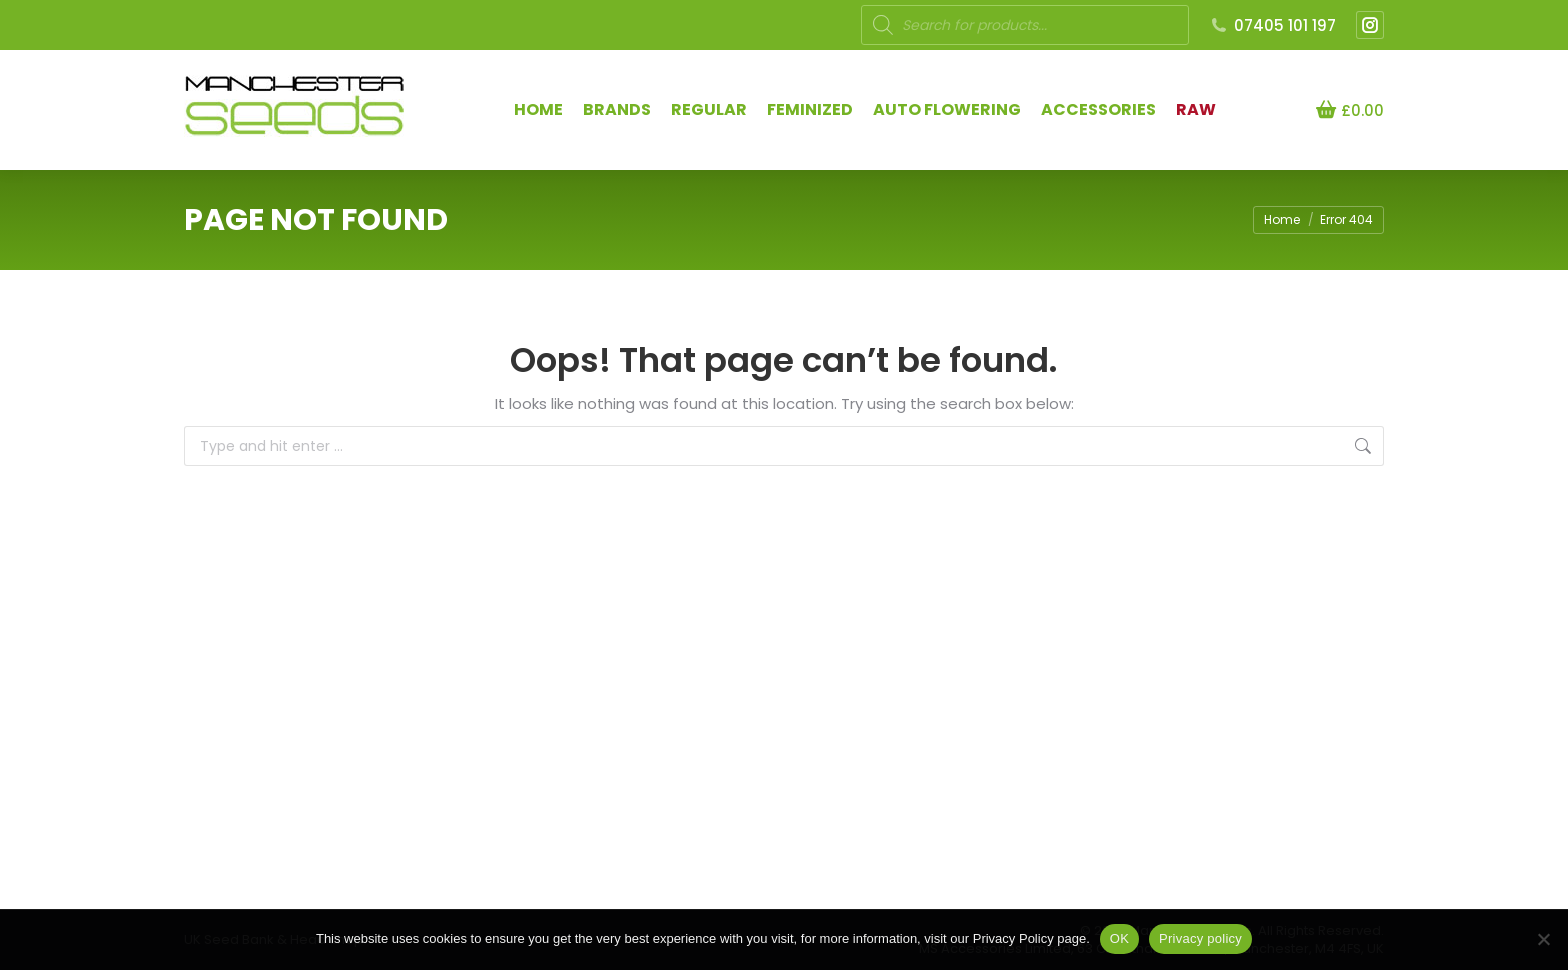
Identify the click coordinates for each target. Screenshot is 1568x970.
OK (1119, 938)
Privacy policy (1200, 938)
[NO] (1543, 939)
